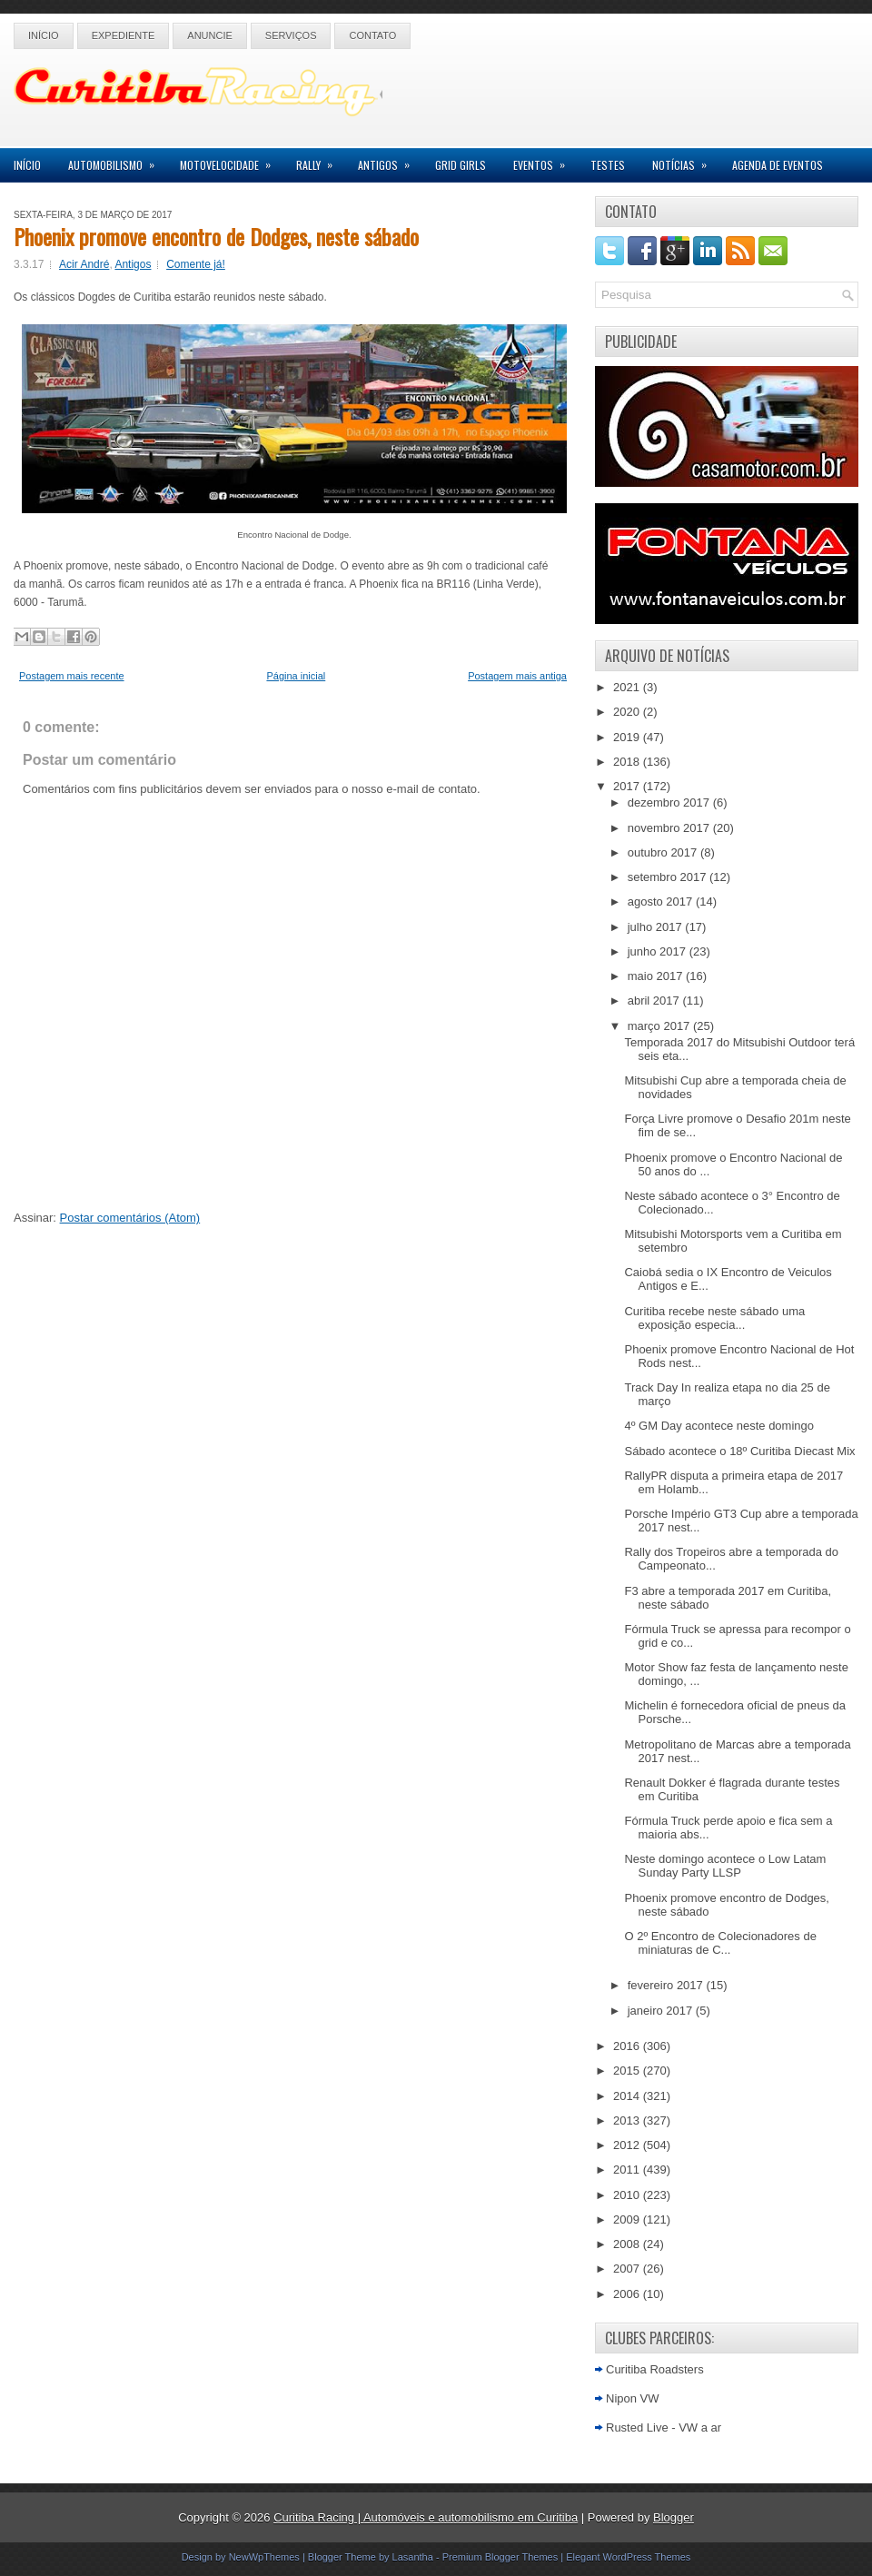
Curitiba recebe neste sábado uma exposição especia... (714, 1318)
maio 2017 (657, 976)
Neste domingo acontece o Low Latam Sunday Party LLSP (725, 1865)
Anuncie (210, 35)
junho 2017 (658, 951)
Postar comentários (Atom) (130, 1217)
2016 (628, 2046)
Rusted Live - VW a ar (663, 2427)
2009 (628, 2219)
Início (43, 35)
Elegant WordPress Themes (628, 2556)
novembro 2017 (670, 828)
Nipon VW (632, 2398)
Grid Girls (460, 165)
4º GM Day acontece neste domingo (719, 1425)
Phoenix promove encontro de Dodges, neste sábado (216, 236)
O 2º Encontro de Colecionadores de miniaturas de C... (720, 1943)
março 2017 (660, 1026)
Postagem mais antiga (517, 675)
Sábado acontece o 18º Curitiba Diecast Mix (739, 1451)
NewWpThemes (264, 2556)
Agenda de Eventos (777, 165)
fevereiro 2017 (667, 1985)
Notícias (685, 160)
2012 (628, 2145)
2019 (628, 737)
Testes (607, 165)
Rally (320, 160)
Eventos (545, 160)
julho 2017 (657, 927)
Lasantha (412, 2556)
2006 (628, 2294)
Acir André (84, 264)
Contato (372, 35)
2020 (628, 711)
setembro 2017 (668, 877)
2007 (628, 2268)
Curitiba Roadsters (655, 2369)
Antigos (389, 160)
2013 (628, 2120)
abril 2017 (655, 1000)
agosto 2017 (662, 901)
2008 (628, 2244)
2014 (628, 2096)
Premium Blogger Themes (500, 2556)
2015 (628, 2070)
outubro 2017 (664, 852)
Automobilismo (117, 160)
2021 (628, 687)
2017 (628, 786)
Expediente (123, 35)
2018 (628, 761)
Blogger (673, 2517)
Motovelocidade (231, 160)
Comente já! (195, 264)
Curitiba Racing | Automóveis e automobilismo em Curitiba (425, 2517)
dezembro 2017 (670, 802)
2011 (628, 2169)
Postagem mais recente (71, 675)
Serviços (291, 35)
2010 (628, 2195)
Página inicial (295, 675)
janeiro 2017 (662, 2010)
